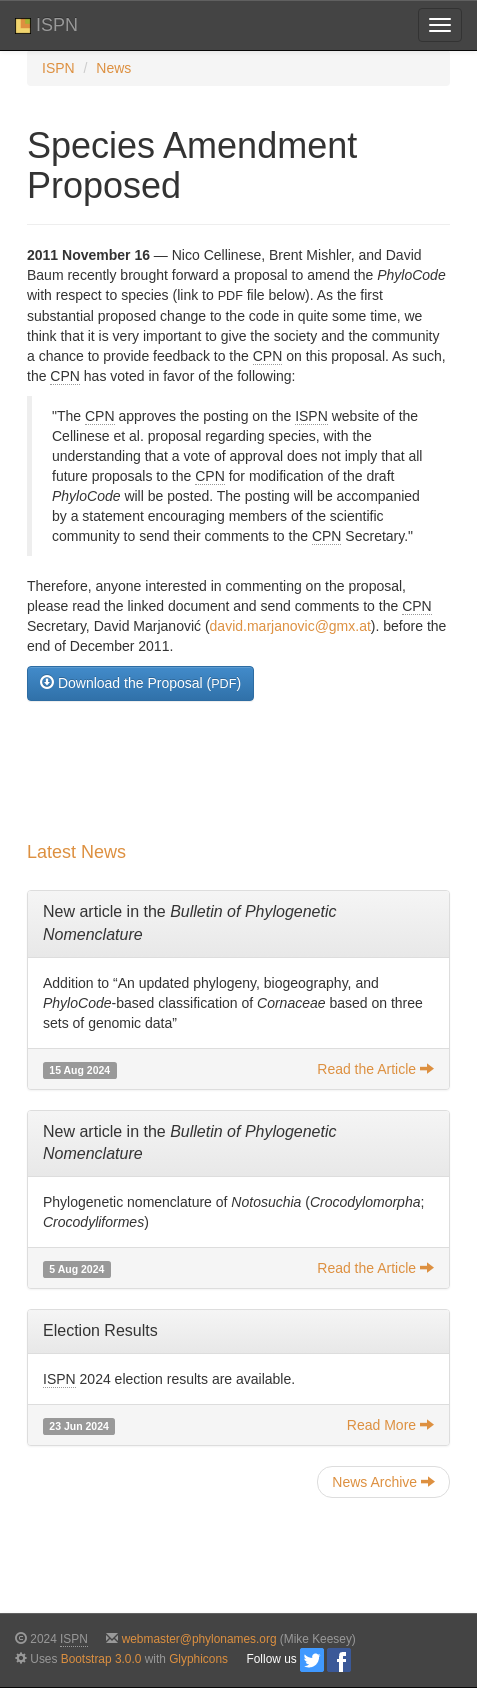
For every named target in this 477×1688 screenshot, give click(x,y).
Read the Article (375, 1068)
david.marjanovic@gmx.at (290, 626)
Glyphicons (198, 1659)
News (113, 68)
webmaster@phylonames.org (199, 1639)
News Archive (383, 1481)
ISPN (46, 25)
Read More (390, 1424)
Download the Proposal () (140, 682)
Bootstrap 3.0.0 (101, 1659)
